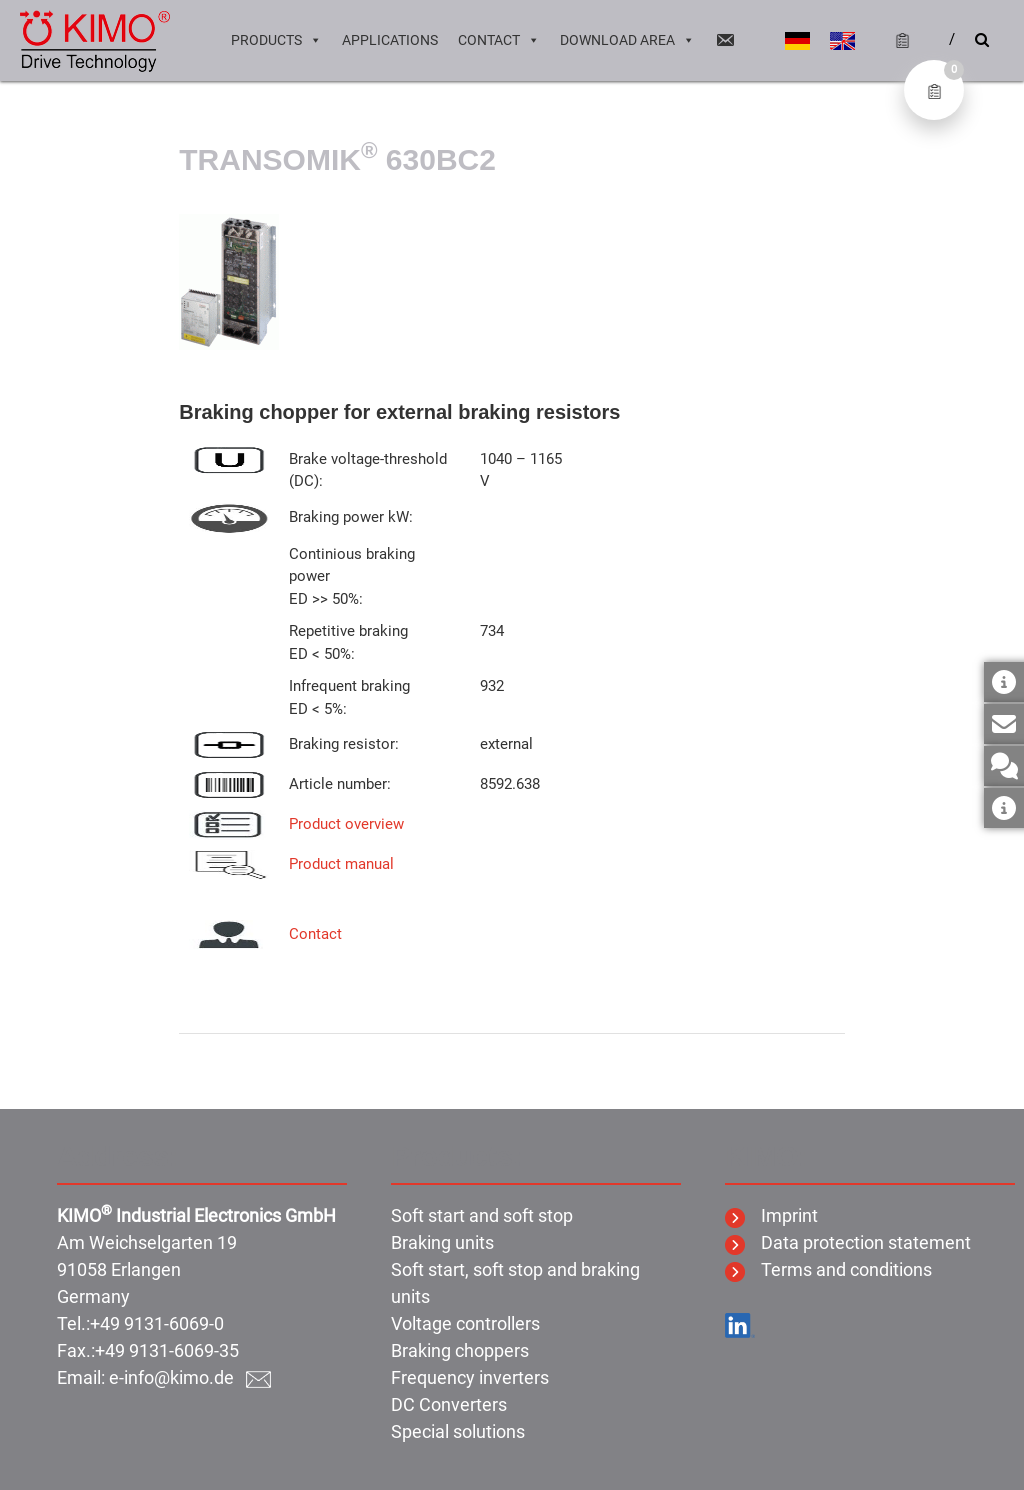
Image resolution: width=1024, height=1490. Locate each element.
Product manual (341, 864)
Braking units (442, 1242)
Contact (499, 40)
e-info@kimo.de (190, 1377)
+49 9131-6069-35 (167, 1350)
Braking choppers (460, 1350)
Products (276, 40)
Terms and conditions (828, 1269)
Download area (627, 40)
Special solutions (458, 1431)
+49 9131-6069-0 (157, 1323)
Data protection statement (848, 1242)
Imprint (771, 1215)
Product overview (346, 824)
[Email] (725, 40)
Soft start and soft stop (482, 1215)
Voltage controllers (465, 1323)
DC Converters (449, 1404)
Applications (390, 40)
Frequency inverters (470, 1377)
